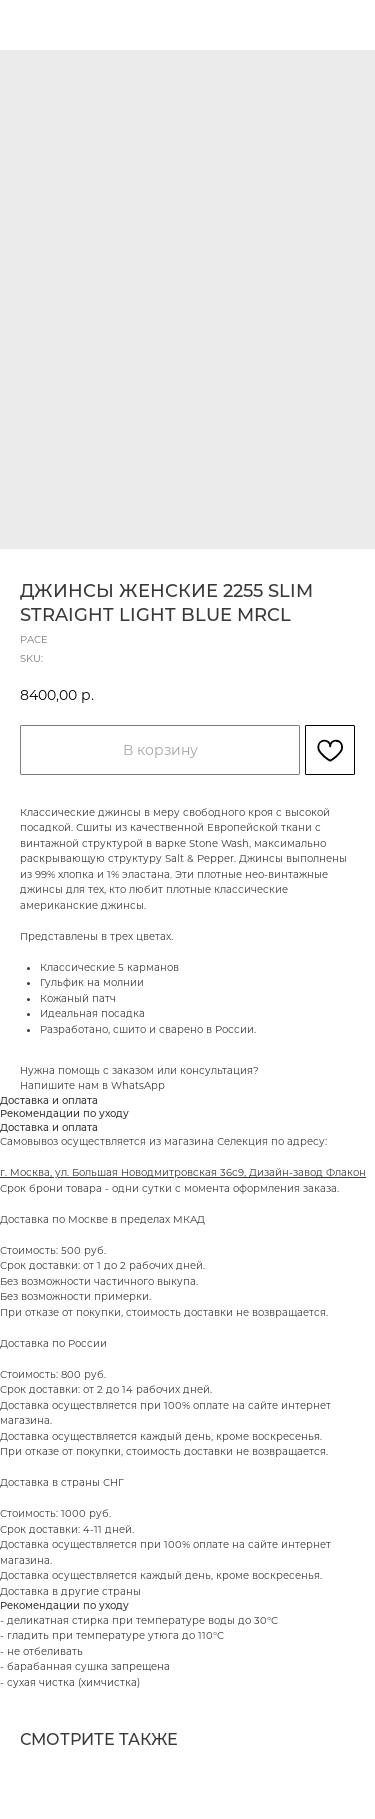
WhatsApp (138, 1085)
